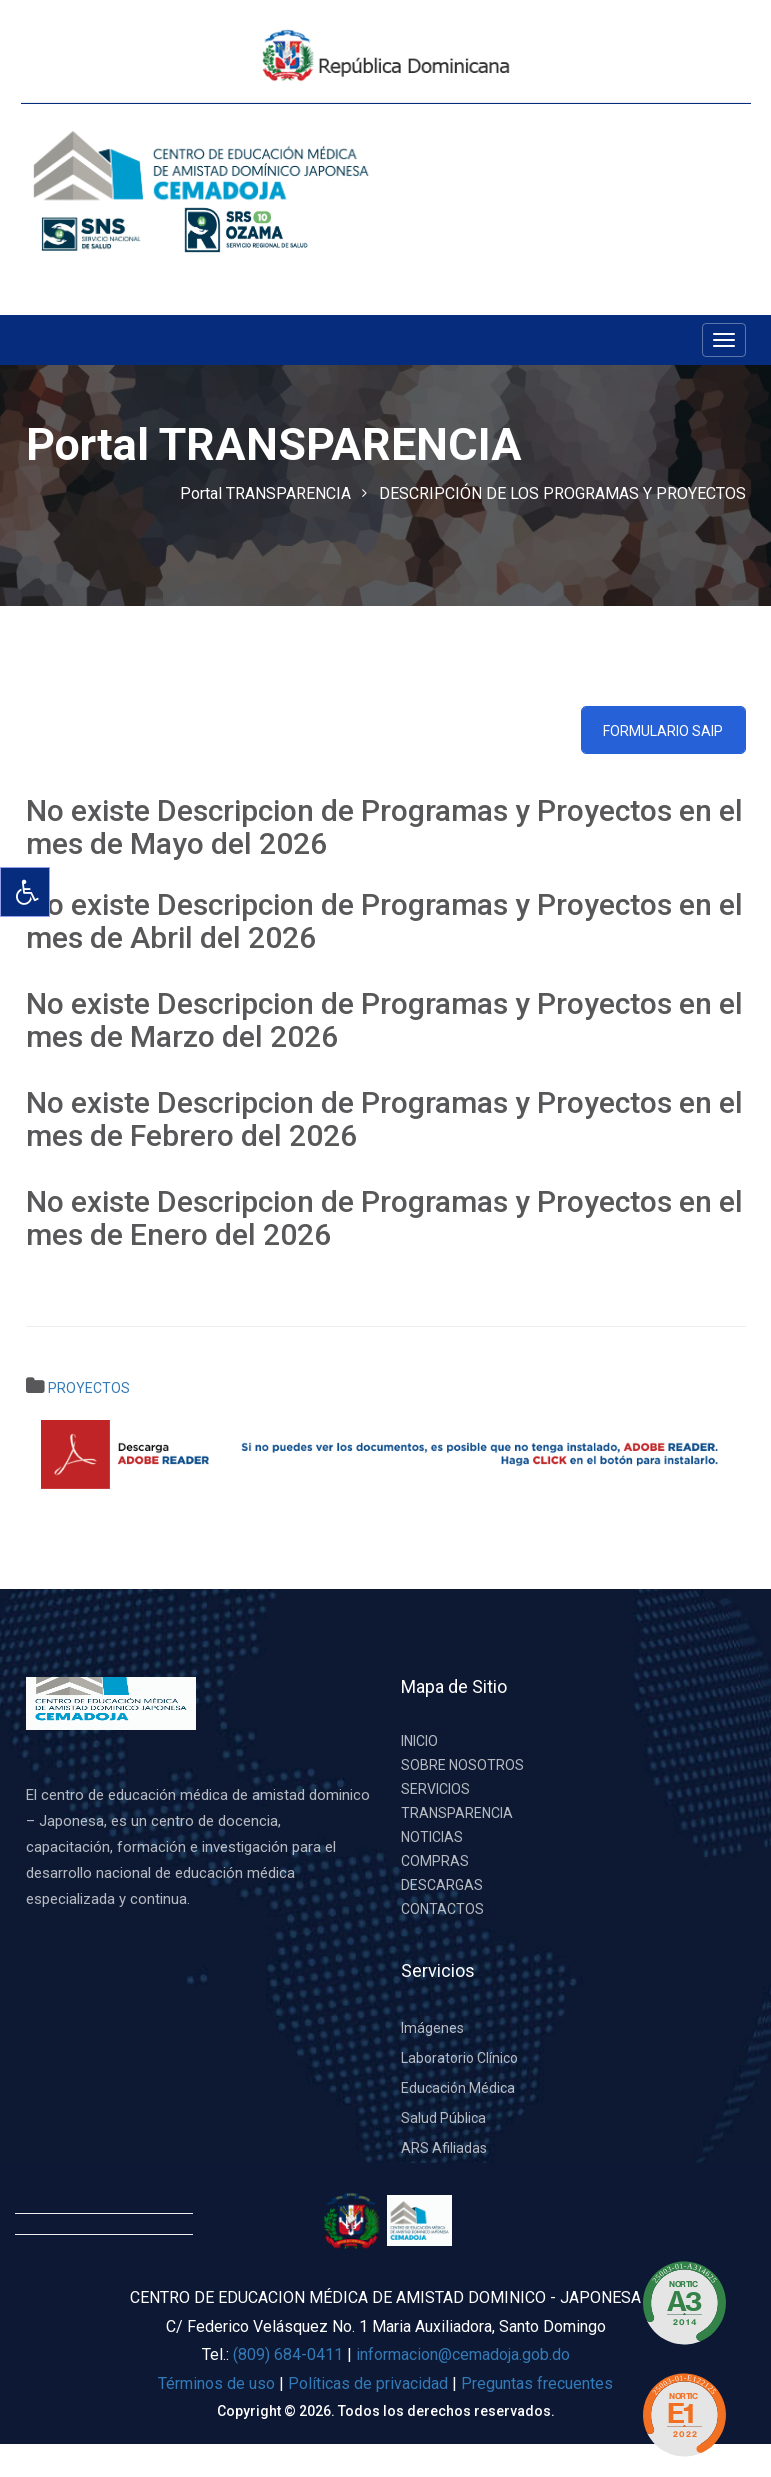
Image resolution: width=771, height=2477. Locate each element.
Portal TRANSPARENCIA (265, 493)
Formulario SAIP (663, 731)
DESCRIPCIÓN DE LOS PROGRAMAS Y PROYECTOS (562, 493)
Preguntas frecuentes (537, 2383)
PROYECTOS (89, 1388)
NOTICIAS (432, 1837)
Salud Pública (443, 2118)
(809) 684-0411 (288, 2354)
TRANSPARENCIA (457, 1813)
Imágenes (432, 2028)
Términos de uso (216, 2383)
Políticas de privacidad (370, 2383)
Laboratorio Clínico (459, 2058)
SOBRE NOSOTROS (462, 1765)
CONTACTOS (442, 1909)
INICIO (419, 1741)
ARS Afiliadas (444, 2148)
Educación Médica (458, 2088)
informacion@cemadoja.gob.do (463, 2354)
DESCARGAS (442, 1885)
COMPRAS (435, 1861)
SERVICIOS (435, 1789)
